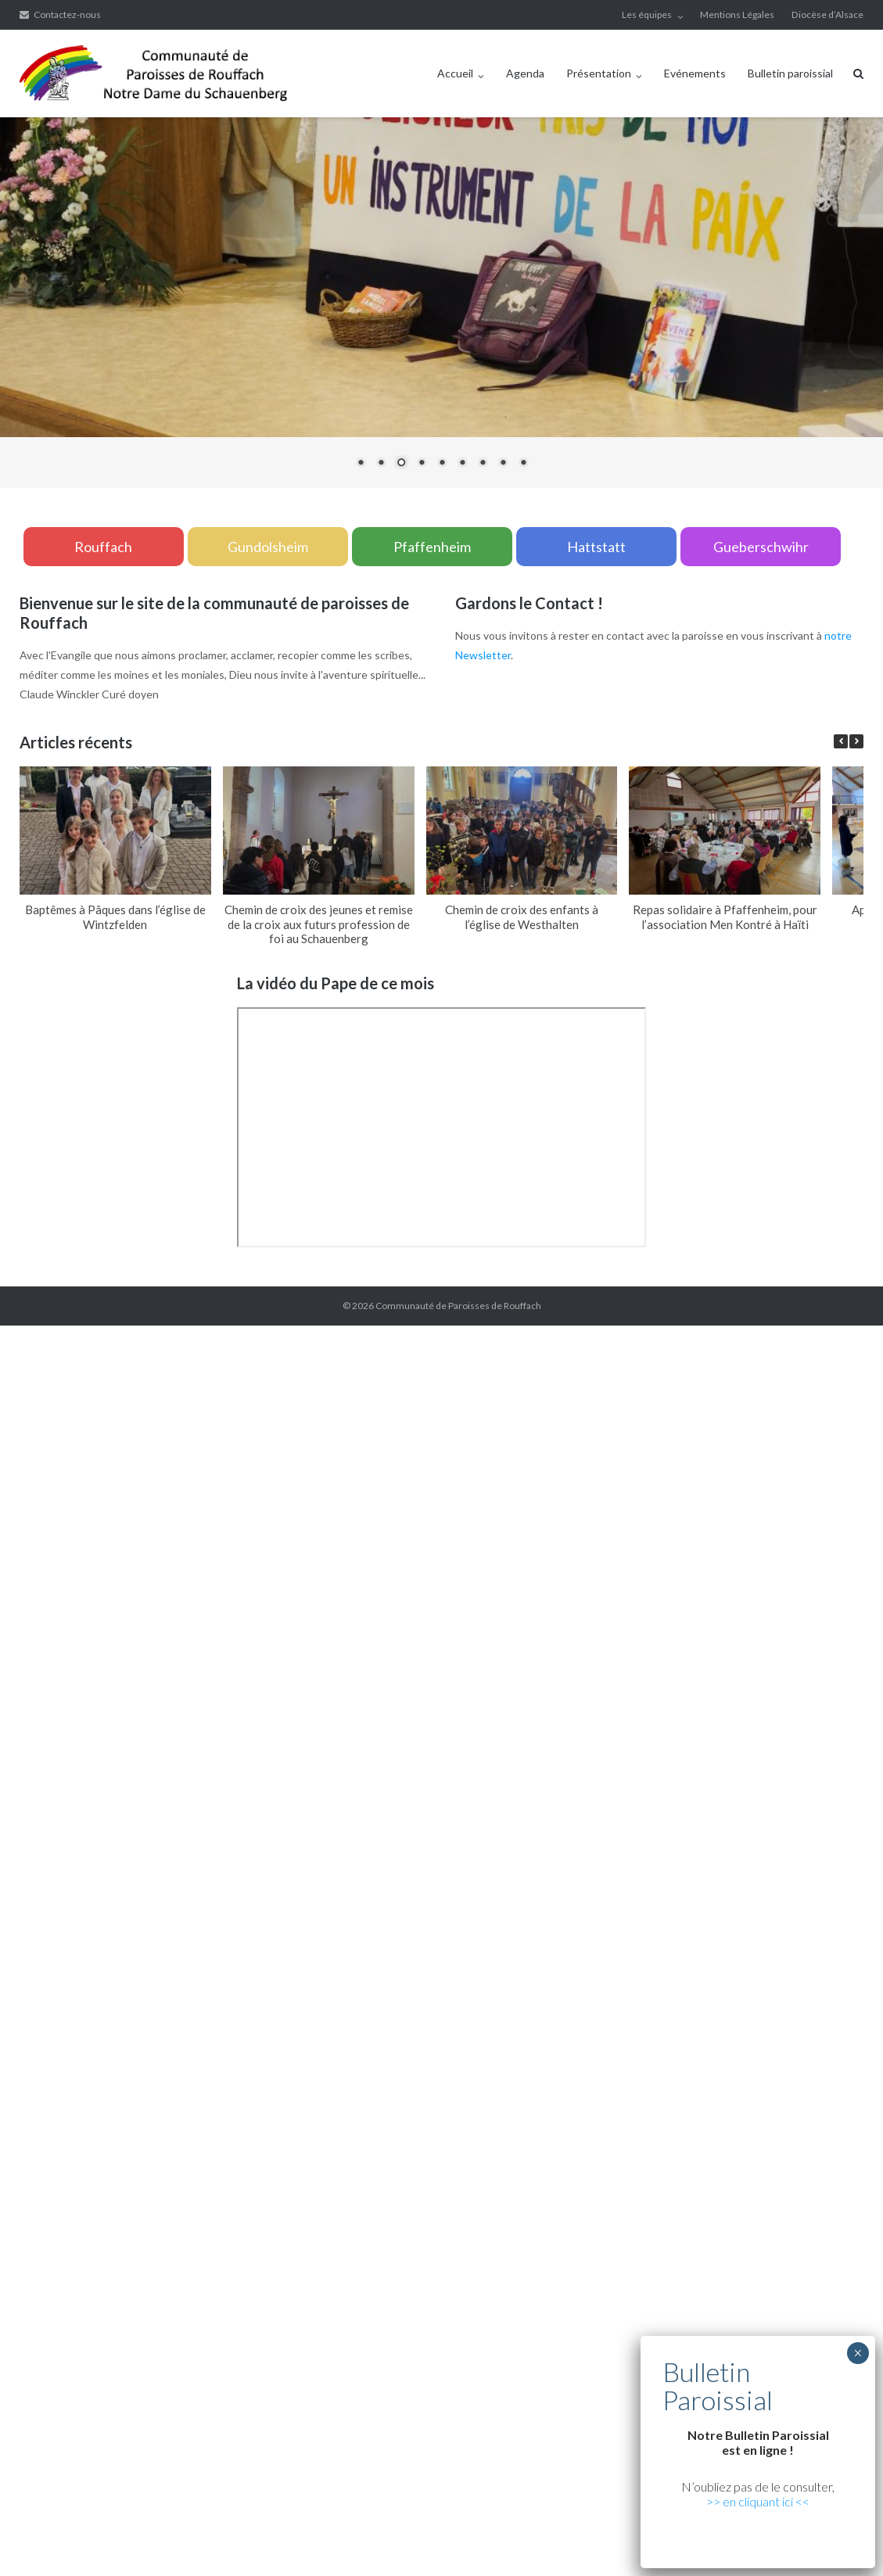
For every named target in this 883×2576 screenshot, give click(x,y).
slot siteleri (463, 1706)
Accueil (455, 73)
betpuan (124, 1725)
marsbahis (691, 1491)
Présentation (598, 73)
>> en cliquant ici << (757, 2501)
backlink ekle (31, 1334)
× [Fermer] (857, 2353)
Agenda (525, 73)
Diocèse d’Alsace (827, 14)
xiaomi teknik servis (337, 2038)
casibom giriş (826, 1491)
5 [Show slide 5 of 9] (441, 463)
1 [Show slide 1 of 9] (360, 463)
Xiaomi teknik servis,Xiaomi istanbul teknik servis (289, 1471)
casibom (657, 1549)
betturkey (330, 1842)
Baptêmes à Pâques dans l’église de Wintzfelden (115, 916)
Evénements (695, 73)
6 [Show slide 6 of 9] (462, 463)
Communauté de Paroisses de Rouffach (458, 1305)
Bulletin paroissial (790, 73)
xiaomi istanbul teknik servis (455, 2038)
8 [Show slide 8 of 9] (502, 463)
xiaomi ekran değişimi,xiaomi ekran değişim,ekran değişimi (312, 1334)
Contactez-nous (67, 14)
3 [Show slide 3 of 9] (401, 463)
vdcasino (642, 1491)
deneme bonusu (622, 2506)
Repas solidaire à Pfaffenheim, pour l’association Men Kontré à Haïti (725, 916)
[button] (856, 741)
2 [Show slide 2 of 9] (380, 463)
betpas (286, 1842)
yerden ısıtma (695, 1451)
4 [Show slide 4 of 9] (421, 463)
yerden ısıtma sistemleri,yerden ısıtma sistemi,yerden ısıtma (249, 1393)
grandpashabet (755, 1491)
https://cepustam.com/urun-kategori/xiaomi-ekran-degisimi (144, 2038)
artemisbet (535, 1491)
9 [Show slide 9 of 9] (523, 463)
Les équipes (647, 14)
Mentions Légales (737, 14)
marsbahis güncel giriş (117, 1334)
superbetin (592, 1491)
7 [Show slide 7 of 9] (482, 463)
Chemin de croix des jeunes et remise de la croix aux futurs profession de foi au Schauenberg (318, 924)
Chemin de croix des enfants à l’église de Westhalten (521, 916)
